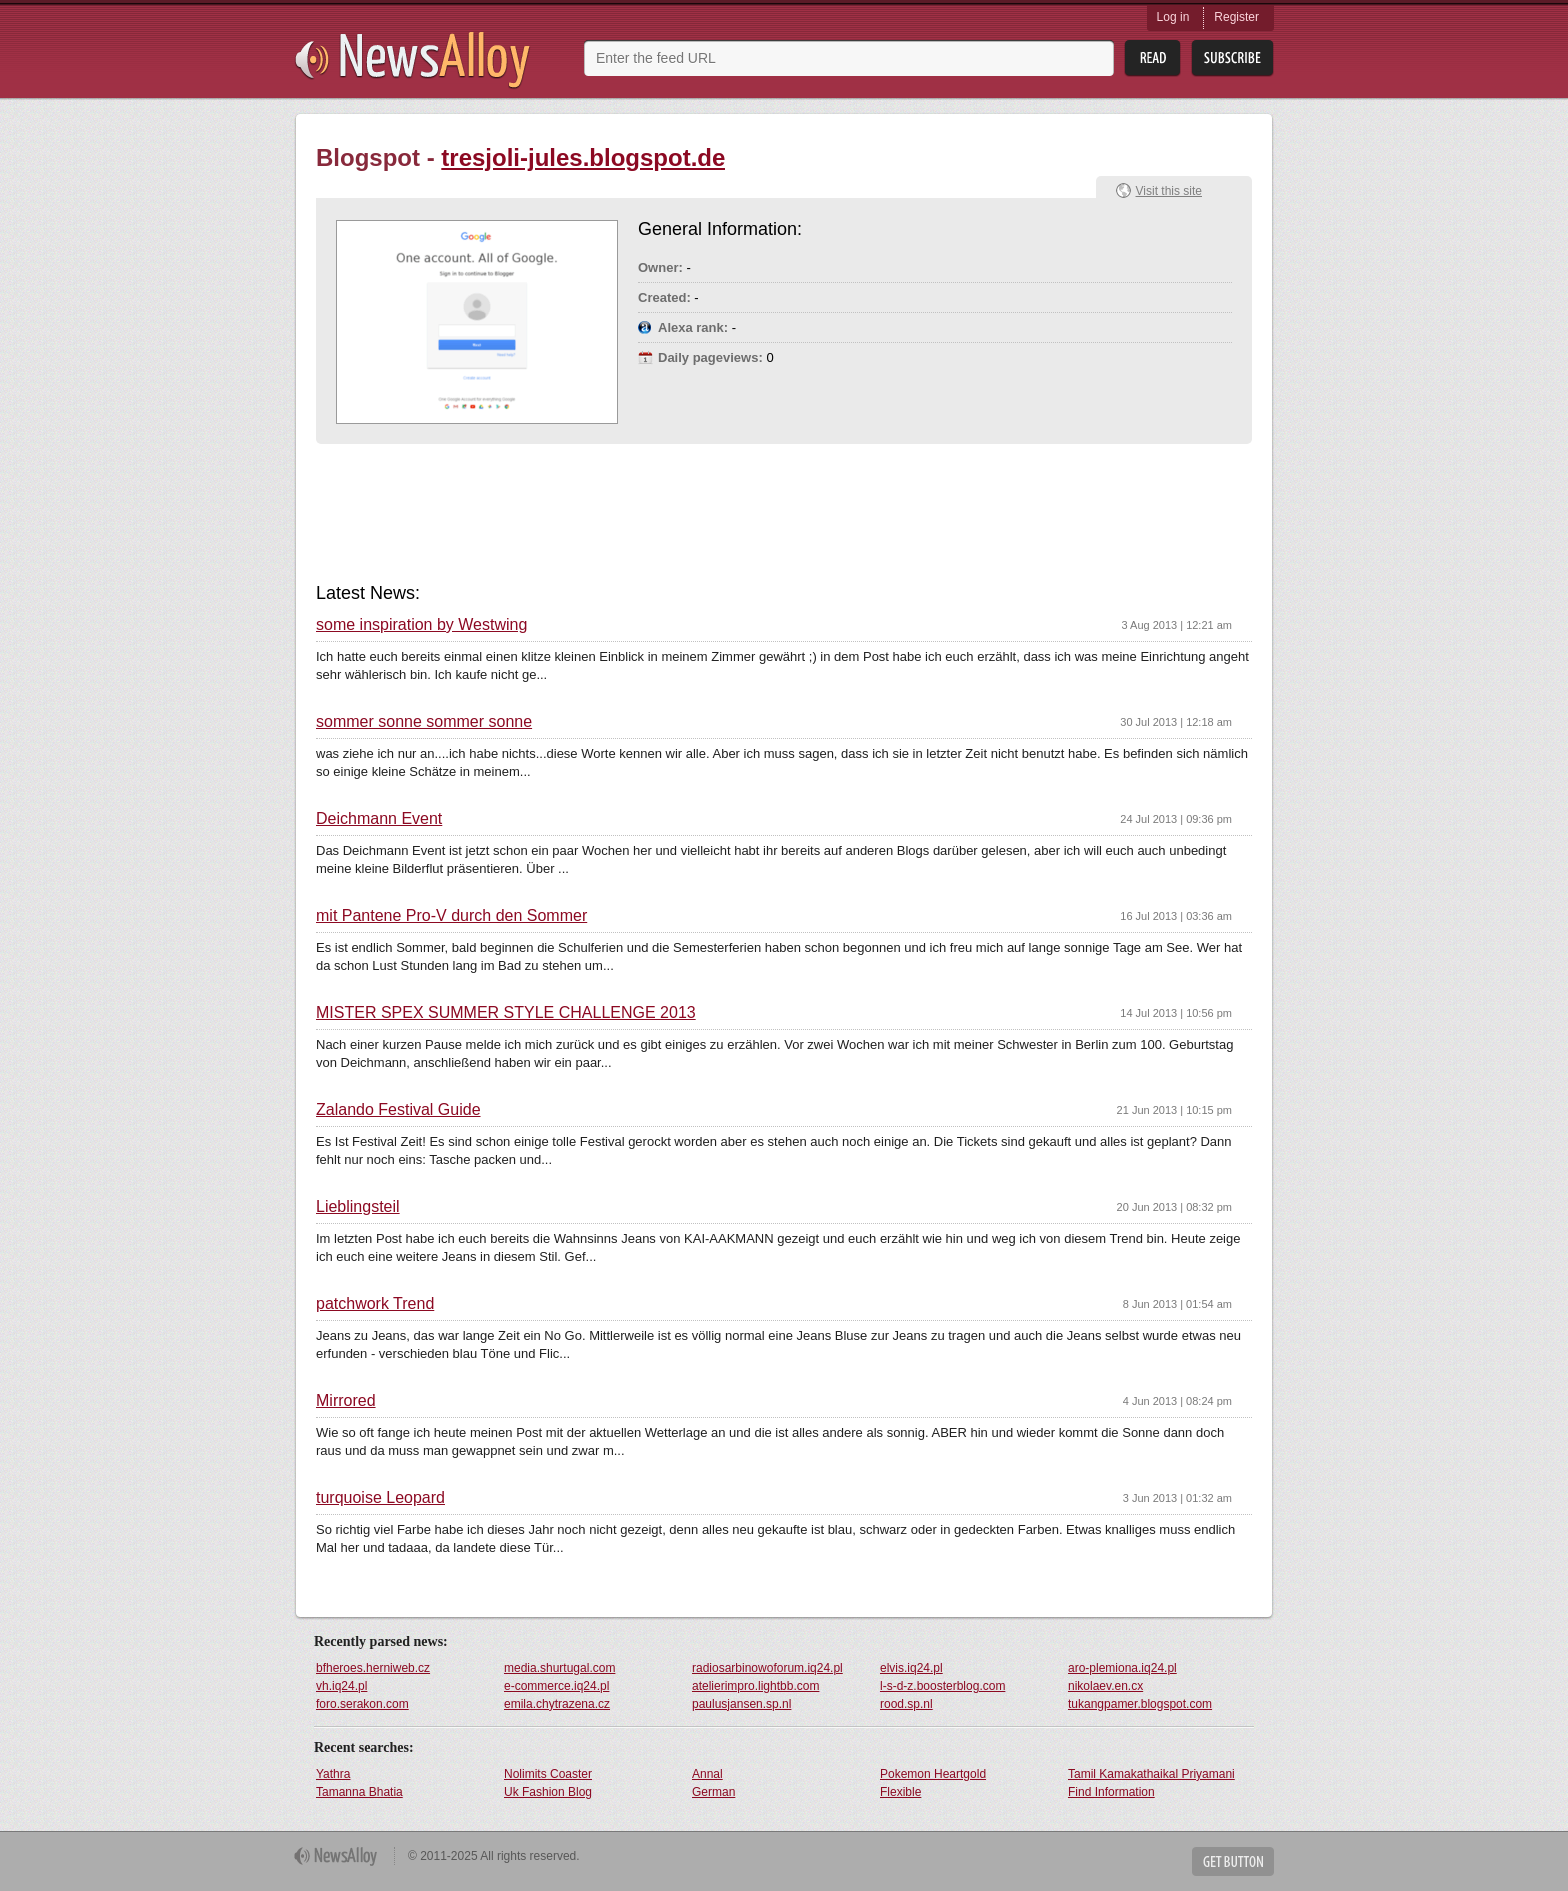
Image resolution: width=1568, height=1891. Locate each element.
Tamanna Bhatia (359, 1792)
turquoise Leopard (380, 1498)
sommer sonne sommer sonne (424, 722)
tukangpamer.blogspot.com (1140, 1704)
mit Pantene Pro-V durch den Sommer (451, 916)
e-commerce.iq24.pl (556, 1686)
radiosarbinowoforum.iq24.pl (767, 1668)
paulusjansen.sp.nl (741, 1704)
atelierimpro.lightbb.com (755, 1686)
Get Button (1233, 1861)
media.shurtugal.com (559, 1668)
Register (1236, 17)
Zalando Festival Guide (398, 1110)
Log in (1173, 17)
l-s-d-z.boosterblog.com (942, 1686)
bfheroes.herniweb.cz (373, 1668)
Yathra (333, 1774)
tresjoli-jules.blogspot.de (583, 157)
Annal (707, 1774)
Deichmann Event (379, 819)
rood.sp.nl (906, 1704)
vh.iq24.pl (341, 1686)
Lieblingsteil (358, 1207)
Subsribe (1232, 58)
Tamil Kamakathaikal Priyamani (1151, 1774)
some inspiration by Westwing (421, 625)
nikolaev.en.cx (1105, 1686)
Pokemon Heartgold (933, 1774)
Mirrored (346, 1401)
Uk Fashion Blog (548, 1792)
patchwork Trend (375, 1304)
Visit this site (1169, 191)
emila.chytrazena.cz (557, 1704)
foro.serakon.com (362, 1704)
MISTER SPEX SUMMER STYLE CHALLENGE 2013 (506, 1013)
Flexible (900, 1792)
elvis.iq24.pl (911, 1668)
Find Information (1111, 1792)
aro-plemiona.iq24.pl (1122, 1668)
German (713, 1792)
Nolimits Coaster (548, 1774)
